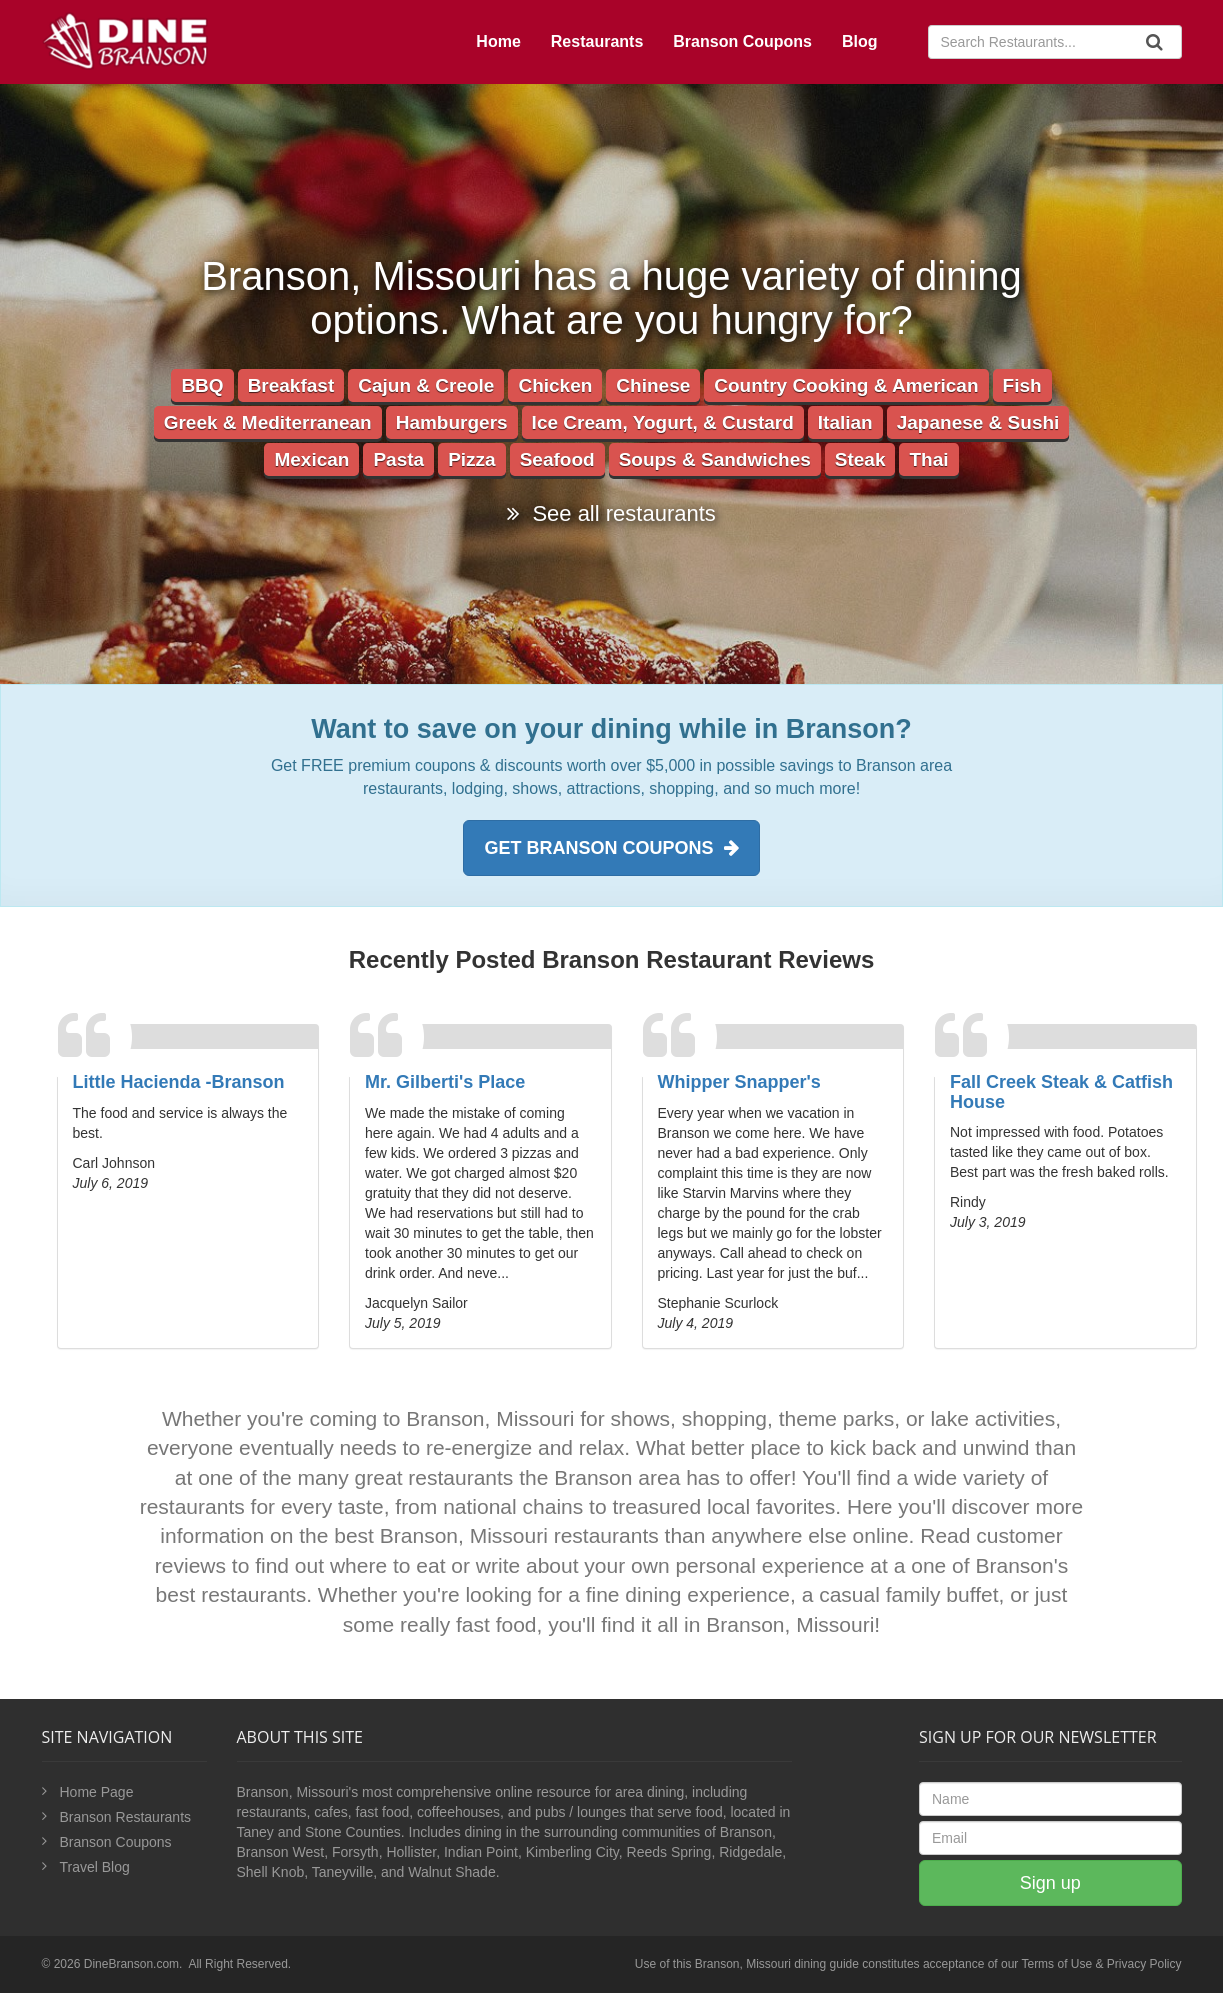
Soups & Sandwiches (715, 459)
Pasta (398, 459)
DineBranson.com (131, 1964)
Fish (1022, 385)
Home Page (97, 1792)
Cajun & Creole (426, 385)
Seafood (557, 459)
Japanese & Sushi (978, 422)
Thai (928, 459)
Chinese (653, 385)
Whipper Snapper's (739, 1082)
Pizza (472, 459)
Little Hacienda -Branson (179, 1082)
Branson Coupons (742, 41)
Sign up (1050, 1883)
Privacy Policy (1144, 1964)
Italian (845, 422)
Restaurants (597, 41)
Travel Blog (95, 1867)
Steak (860, 459)
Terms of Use (1056, 1964)
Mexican (311, 459)
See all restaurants (611, 513)
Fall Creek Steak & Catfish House (1061, 1092)
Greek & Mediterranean (268, 422)
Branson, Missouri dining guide (777, 1964)
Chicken (555, 385)
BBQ (202, 385)
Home (498, 41)
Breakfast (291, 385)
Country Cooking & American (846, 385)
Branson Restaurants (126, 1817)
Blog (860, 41)
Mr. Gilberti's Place (445, 1082)
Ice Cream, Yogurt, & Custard (663, 422)
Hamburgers (452, 422)
